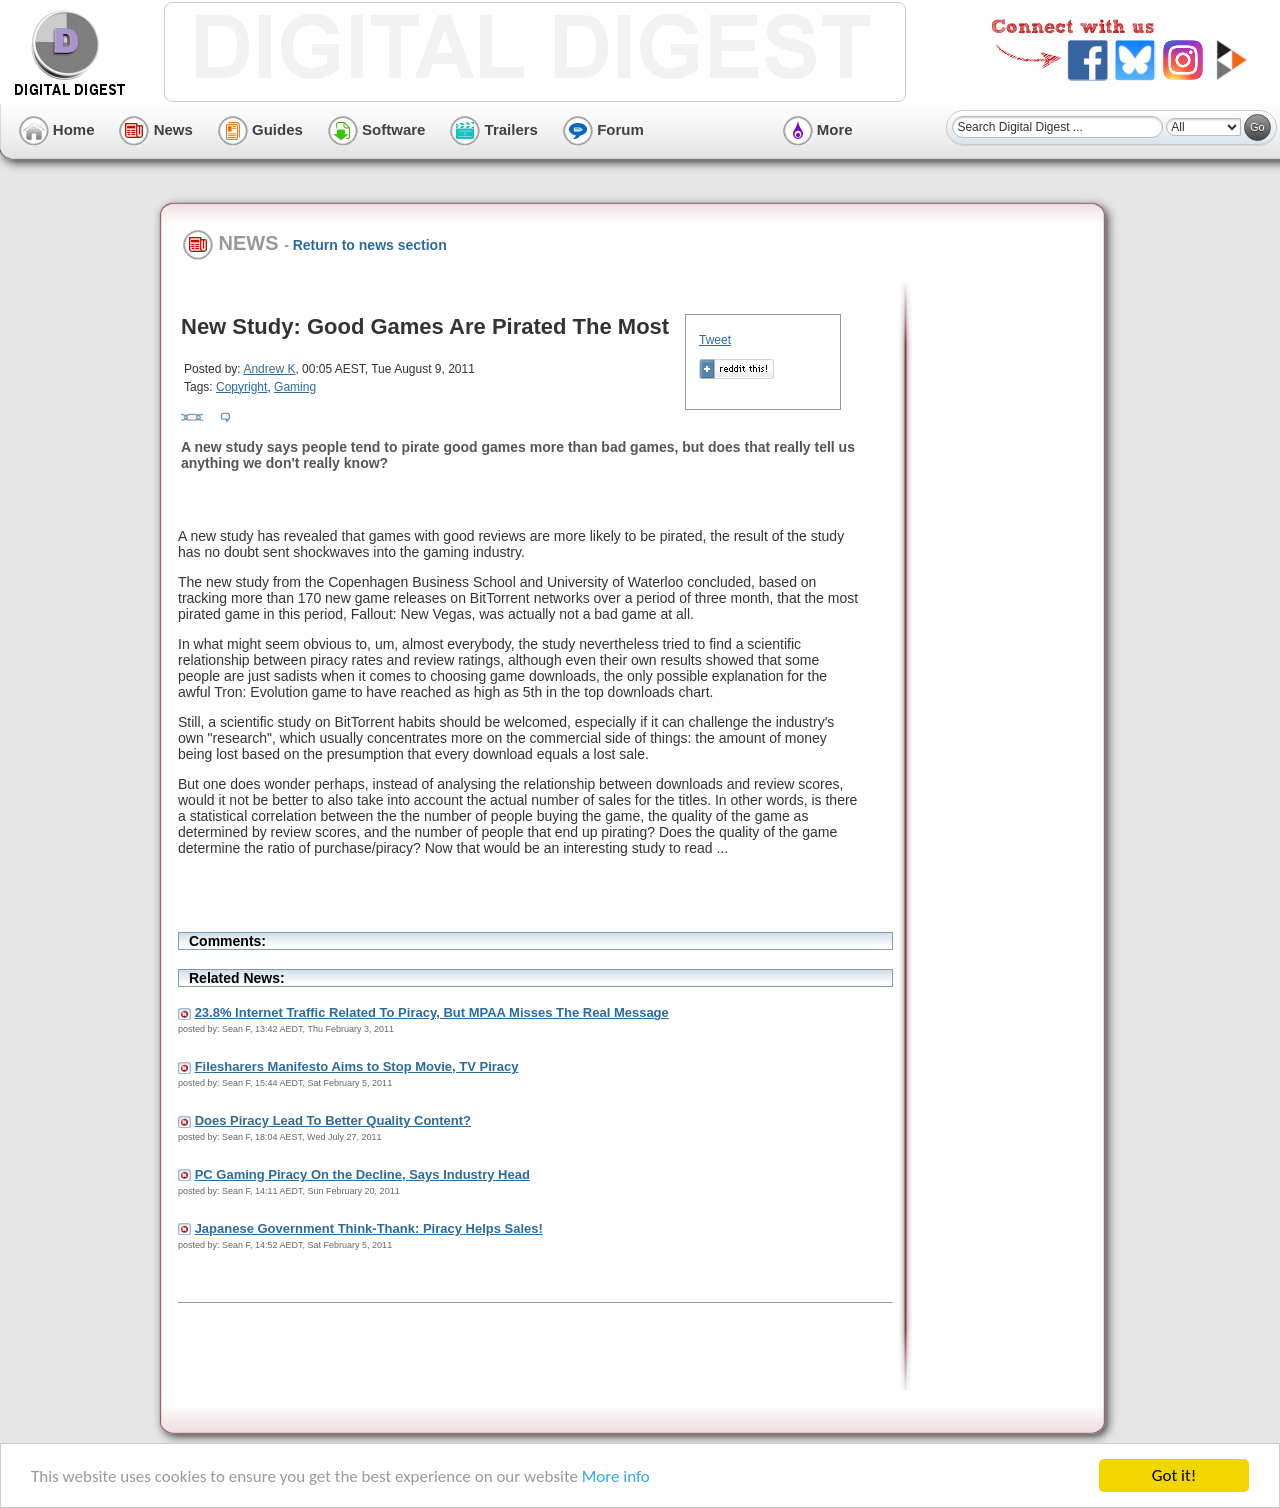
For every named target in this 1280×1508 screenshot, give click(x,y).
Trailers (494, 129)
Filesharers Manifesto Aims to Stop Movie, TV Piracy (357, 1066)
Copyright (241, 387)
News (155, 129)
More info (616, 1476)
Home (57, 129)
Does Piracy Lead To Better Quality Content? (333, 1120)
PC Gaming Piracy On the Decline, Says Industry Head (362, 1174)
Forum (603, 129)
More (818, 129)
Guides (260, 129)
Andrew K (269, 369)
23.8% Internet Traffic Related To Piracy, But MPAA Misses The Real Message (432, 1012)
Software (377, 129)
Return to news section (370, 245)
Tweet (715, 340)
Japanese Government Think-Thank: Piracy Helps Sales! (369, 1228)
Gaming (295, 387)
